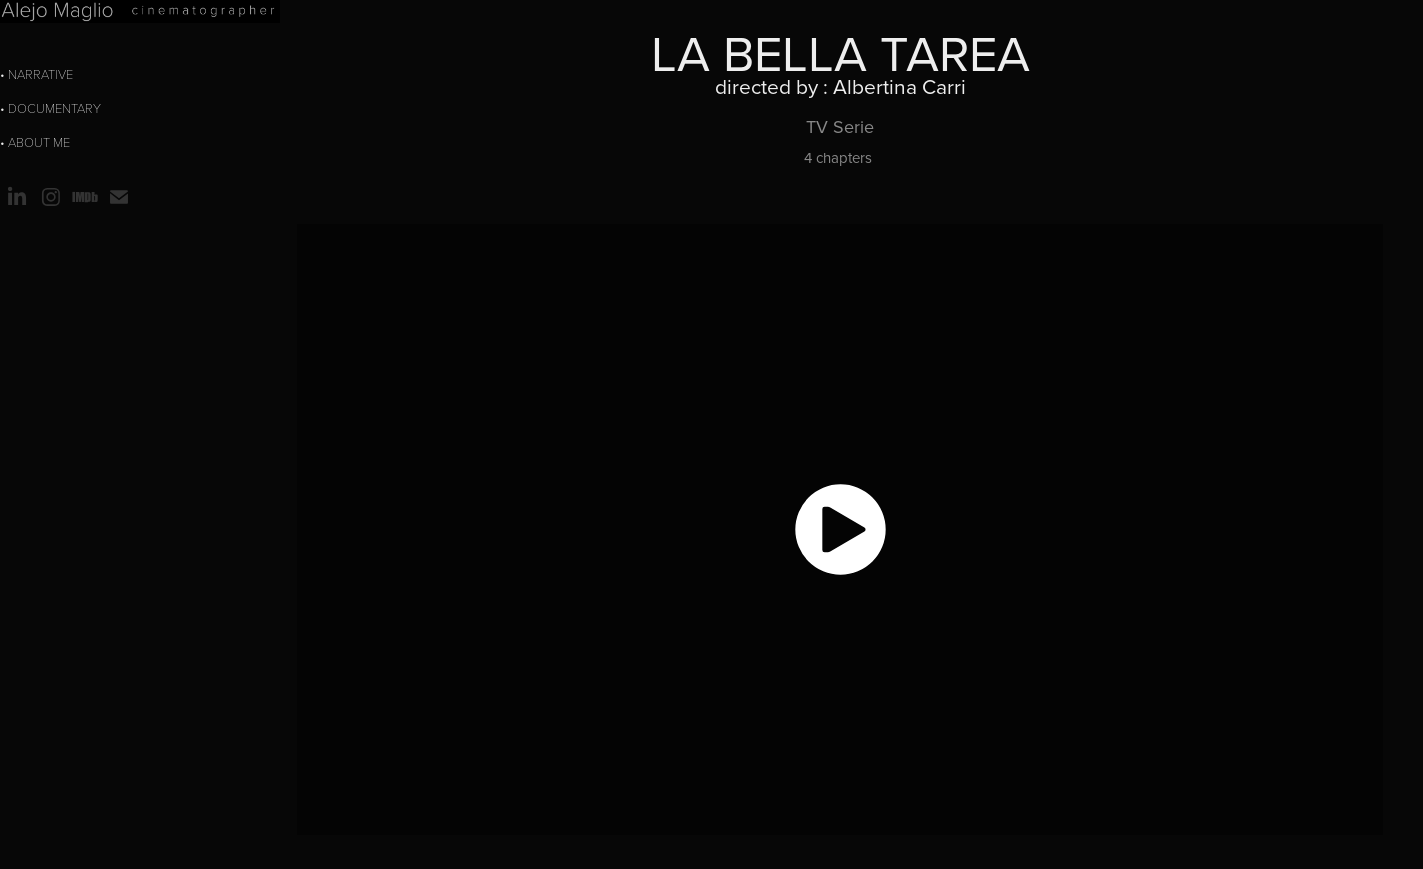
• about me (35, 142)
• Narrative (36, 74)
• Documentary (50, 108)
